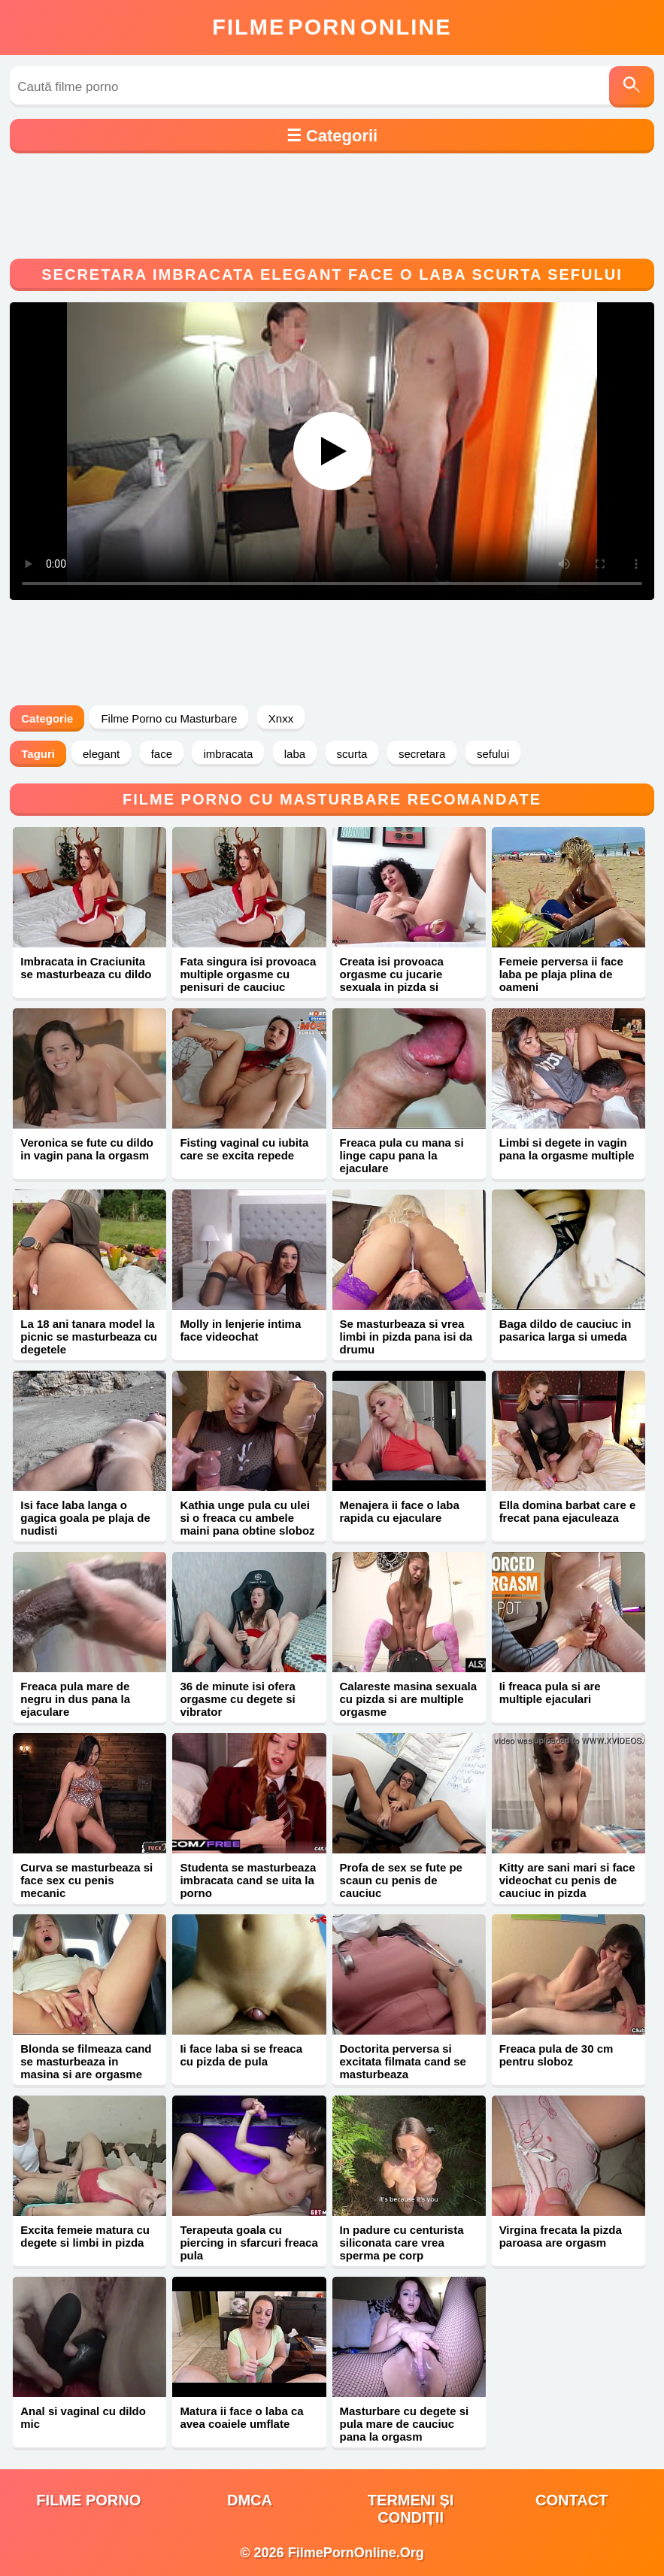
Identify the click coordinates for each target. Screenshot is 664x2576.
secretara (422, 753)
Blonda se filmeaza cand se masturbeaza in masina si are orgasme (85, 2061)
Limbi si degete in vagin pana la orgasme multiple (567, 1149)
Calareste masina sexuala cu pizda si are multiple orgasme (409, 1699)
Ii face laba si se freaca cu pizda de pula (241, 2055)
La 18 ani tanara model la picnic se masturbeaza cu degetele (88, 1336)
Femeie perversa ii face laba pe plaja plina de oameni (561, 974)
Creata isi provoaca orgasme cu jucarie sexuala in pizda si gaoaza (392, 980)
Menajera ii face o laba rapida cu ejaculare (399, 1511)
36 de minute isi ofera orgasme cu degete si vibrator (237, 1699)
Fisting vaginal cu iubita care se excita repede (244, 1149)
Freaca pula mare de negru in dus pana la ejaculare (75, 1699)
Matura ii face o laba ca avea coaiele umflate (241, 2417)
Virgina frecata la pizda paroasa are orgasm (560, 2236)
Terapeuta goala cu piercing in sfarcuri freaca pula (248, 2242)
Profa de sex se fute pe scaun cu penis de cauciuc (401, 1880)
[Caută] (631, 87)
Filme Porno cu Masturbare (169, 718)
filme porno (88, 2500)
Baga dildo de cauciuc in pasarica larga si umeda (565, 1330)
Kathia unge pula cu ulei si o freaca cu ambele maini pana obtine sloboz (247, 1518)
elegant (101, 753)
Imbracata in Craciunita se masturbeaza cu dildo (85, 967)
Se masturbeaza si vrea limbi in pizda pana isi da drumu (406, 1336)
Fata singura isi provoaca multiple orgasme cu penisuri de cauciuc (248, 974)
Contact (571, 2500)
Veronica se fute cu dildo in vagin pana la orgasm (86, 1149)
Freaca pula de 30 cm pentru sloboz (556, 2055)
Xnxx (280, 718)
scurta (352, 753)
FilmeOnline (331, 27)
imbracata (228, 753)
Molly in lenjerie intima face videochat (240, 1330)
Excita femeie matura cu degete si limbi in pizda (85, 2236)
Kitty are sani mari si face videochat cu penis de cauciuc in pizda (567, 1880)
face (161, 753)
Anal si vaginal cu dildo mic (83, 2417)
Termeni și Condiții (410, 2509)
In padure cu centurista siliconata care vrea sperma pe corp (402, 2242)
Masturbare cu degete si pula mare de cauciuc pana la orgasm (404, 2424)
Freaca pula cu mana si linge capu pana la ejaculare (402, 1155)
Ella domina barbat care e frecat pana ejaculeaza (567, 1511)
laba (294, 753)
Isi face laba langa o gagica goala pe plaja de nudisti (85, 1518)
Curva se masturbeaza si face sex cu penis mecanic (86, 1880)
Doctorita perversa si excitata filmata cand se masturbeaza (403, 2061)
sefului (493, 753)
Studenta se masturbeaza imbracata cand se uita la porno (248, 1880)
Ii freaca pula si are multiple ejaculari (550, 1692)
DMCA (249, 2500)
